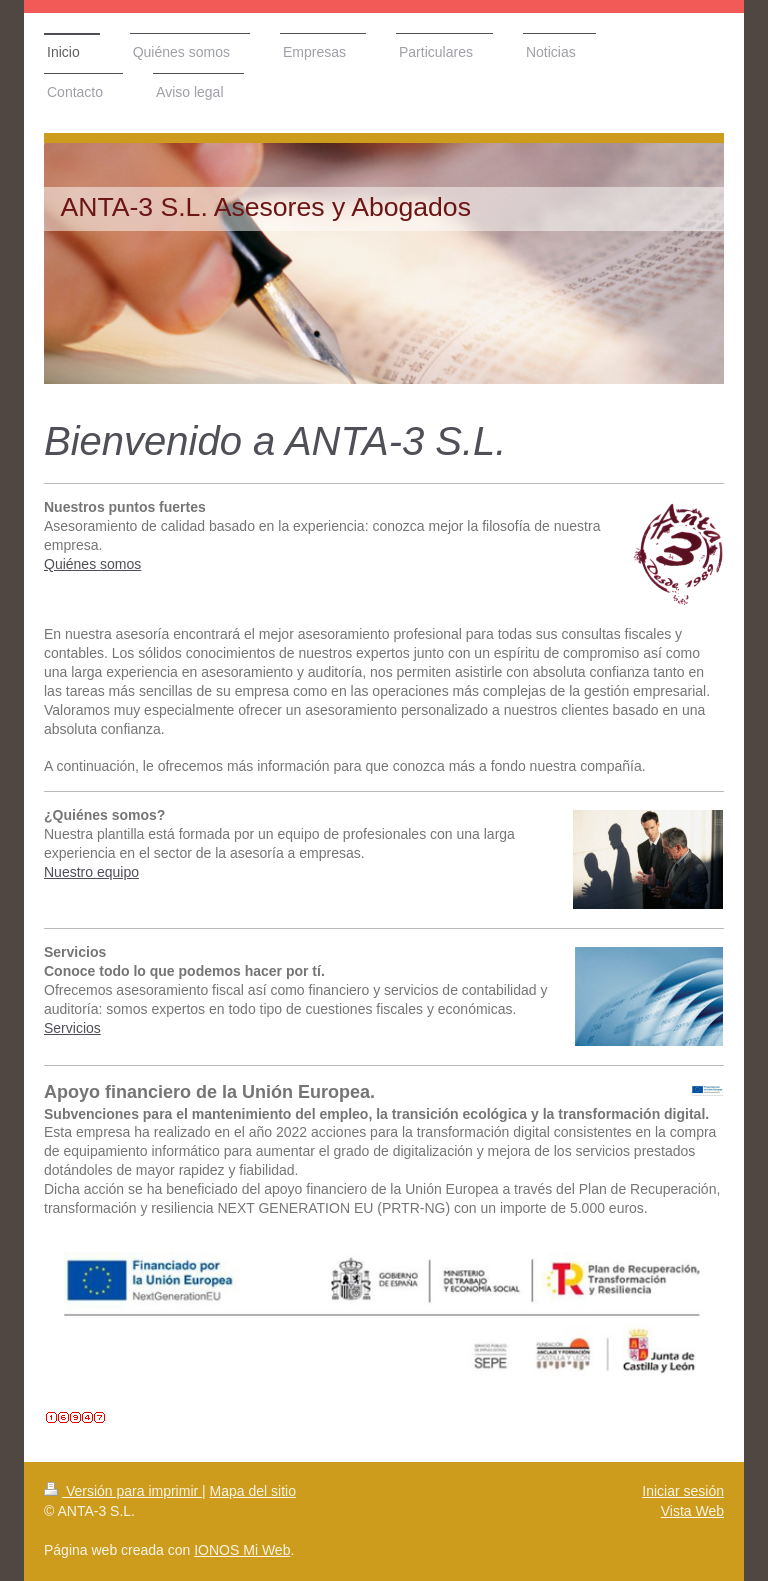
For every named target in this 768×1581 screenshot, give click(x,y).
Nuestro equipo (91, 872)
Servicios (72, 1028)
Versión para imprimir (123, 1491)
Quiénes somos (92, 564)
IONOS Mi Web (242, 1550)
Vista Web (692, 1511)
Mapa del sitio (253, 1491)
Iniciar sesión (683, 1491)
